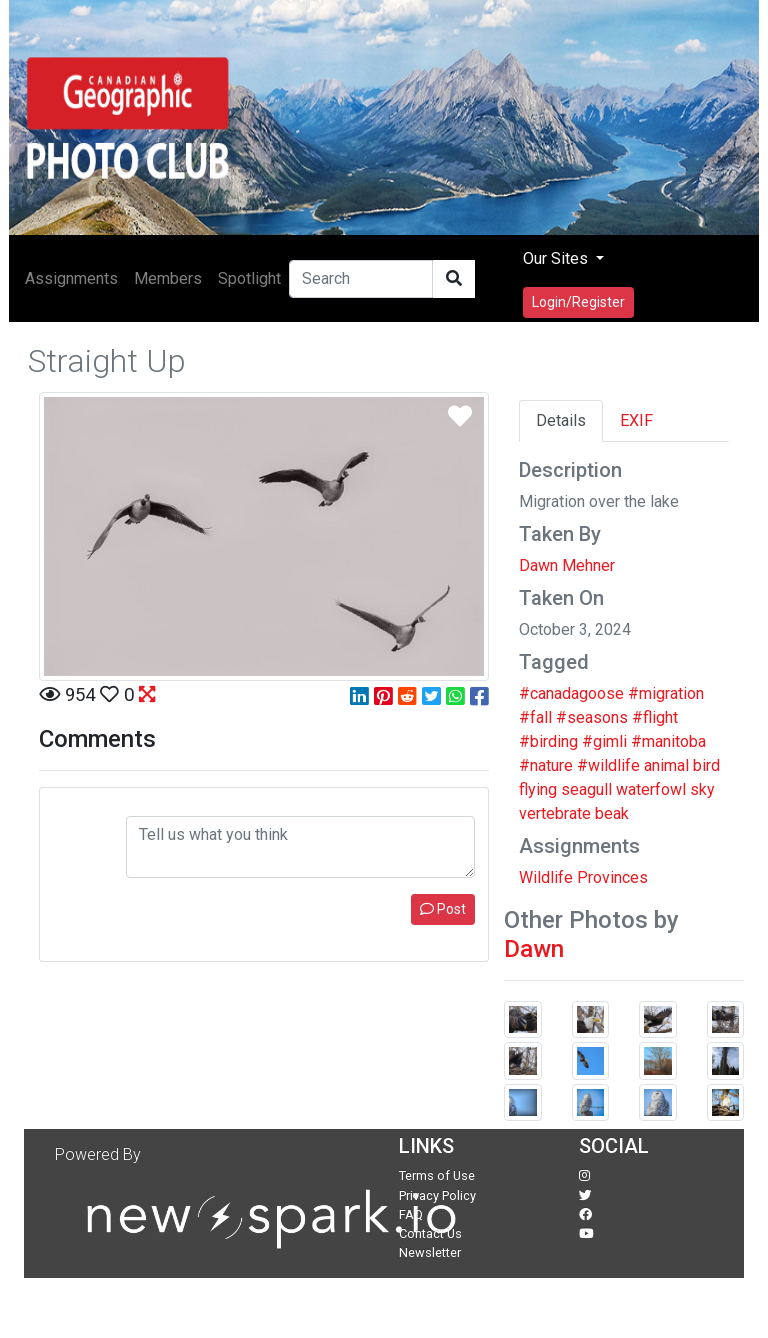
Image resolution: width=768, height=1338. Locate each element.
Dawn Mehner (567, 565)
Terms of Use (437, 1175)
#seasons (592, 717)
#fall (535, 717)
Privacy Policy (437, 1195)
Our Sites (557, 258)
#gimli (604, 741)
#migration (666, 693)
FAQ (411, 1214)
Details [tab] (561, 420)
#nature (546, 765)
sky (702, 789)
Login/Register (578, 302)
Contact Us (430, 1233)
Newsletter (430, 1252)
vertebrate (555, 813)
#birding (548, 741)
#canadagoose (571, 693)
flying (538, 789)
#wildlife (608, 765)
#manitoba (668, 741)
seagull (586, 789)
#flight (655, 717)
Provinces (612, 877)
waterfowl (651, 789)
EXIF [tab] (636, 420)
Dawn (534, 949)
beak (612, 813)
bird (706, 765)
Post (443, 909)
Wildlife (546, 877)
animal (666, 765)
